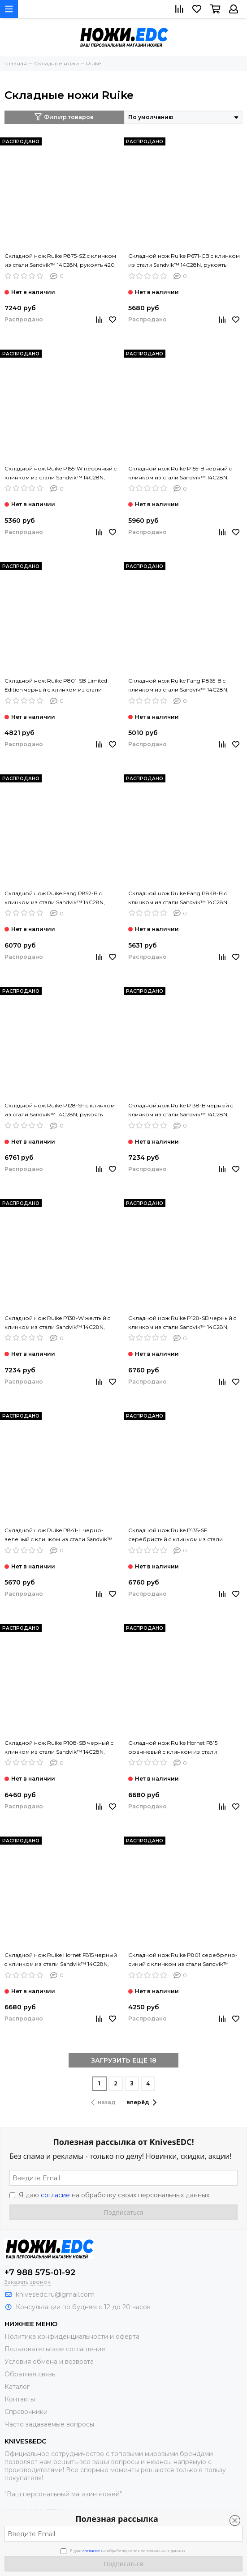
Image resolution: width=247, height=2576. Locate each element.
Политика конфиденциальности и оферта (71, 2336)
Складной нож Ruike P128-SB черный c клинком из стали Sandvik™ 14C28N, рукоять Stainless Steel (182, 1323)
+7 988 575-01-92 (39, 2272)
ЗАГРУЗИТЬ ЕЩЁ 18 (123, 2060)
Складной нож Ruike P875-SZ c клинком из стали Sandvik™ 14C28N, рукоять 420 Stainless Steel (60, 260)
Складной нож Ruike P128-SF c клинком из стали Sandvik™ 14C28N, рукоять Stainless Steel (59, 1110)
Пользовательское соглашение (54, 2349)
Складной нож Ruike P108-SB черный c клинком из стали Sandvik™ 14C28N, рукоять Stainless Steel (58, 1747)
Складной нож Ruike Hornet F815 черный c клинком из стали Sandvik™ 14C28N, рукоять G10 (60, 1960)
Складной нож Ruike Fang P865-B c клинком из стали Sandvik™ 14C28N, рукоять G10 (178, 685)
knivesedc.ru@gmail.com (55, 2294)
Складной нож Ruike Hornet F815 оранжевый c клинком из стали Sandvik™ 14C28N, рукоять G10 (172, 1747)
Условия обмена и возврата (49, 2362)
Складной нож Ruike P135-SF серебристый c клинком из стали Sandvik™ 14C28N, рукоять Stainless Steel (183, 1535)
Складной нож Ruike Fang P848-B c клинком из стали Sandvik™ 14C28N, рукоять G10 (178, 898)
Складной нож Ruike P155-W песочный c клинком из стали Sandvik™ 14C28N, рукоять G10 (60, 473)
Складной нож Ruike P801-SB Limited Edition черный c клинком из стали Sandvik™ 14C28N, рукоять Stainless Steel (59, 685)
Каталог (17, 2387)
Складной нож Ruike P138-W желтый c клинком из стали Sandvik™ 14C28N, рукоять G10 (57, 1323)
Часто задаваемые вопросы (49, 2424)
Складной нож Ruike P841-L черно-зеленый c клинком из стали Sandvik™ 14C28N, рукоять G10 (58, 1535)
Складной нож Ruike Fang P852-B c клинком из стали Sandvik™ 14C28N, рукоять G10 (54, 898)
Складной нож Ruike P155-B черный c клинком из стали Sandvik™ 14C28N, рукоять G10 (180, 473)
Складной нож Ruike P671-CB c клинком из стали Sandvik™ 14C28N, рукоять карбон (184, 260)
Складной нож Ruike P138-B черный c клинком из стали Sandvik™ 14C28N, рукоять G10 (180, 1110)
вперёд (141, 2102)
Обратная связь (29, 2374)
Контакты (19, 2399)
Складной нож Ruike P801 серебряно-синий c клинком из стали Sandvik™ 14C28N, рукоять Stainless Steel (183, 1960)
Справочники (26, 2412)
